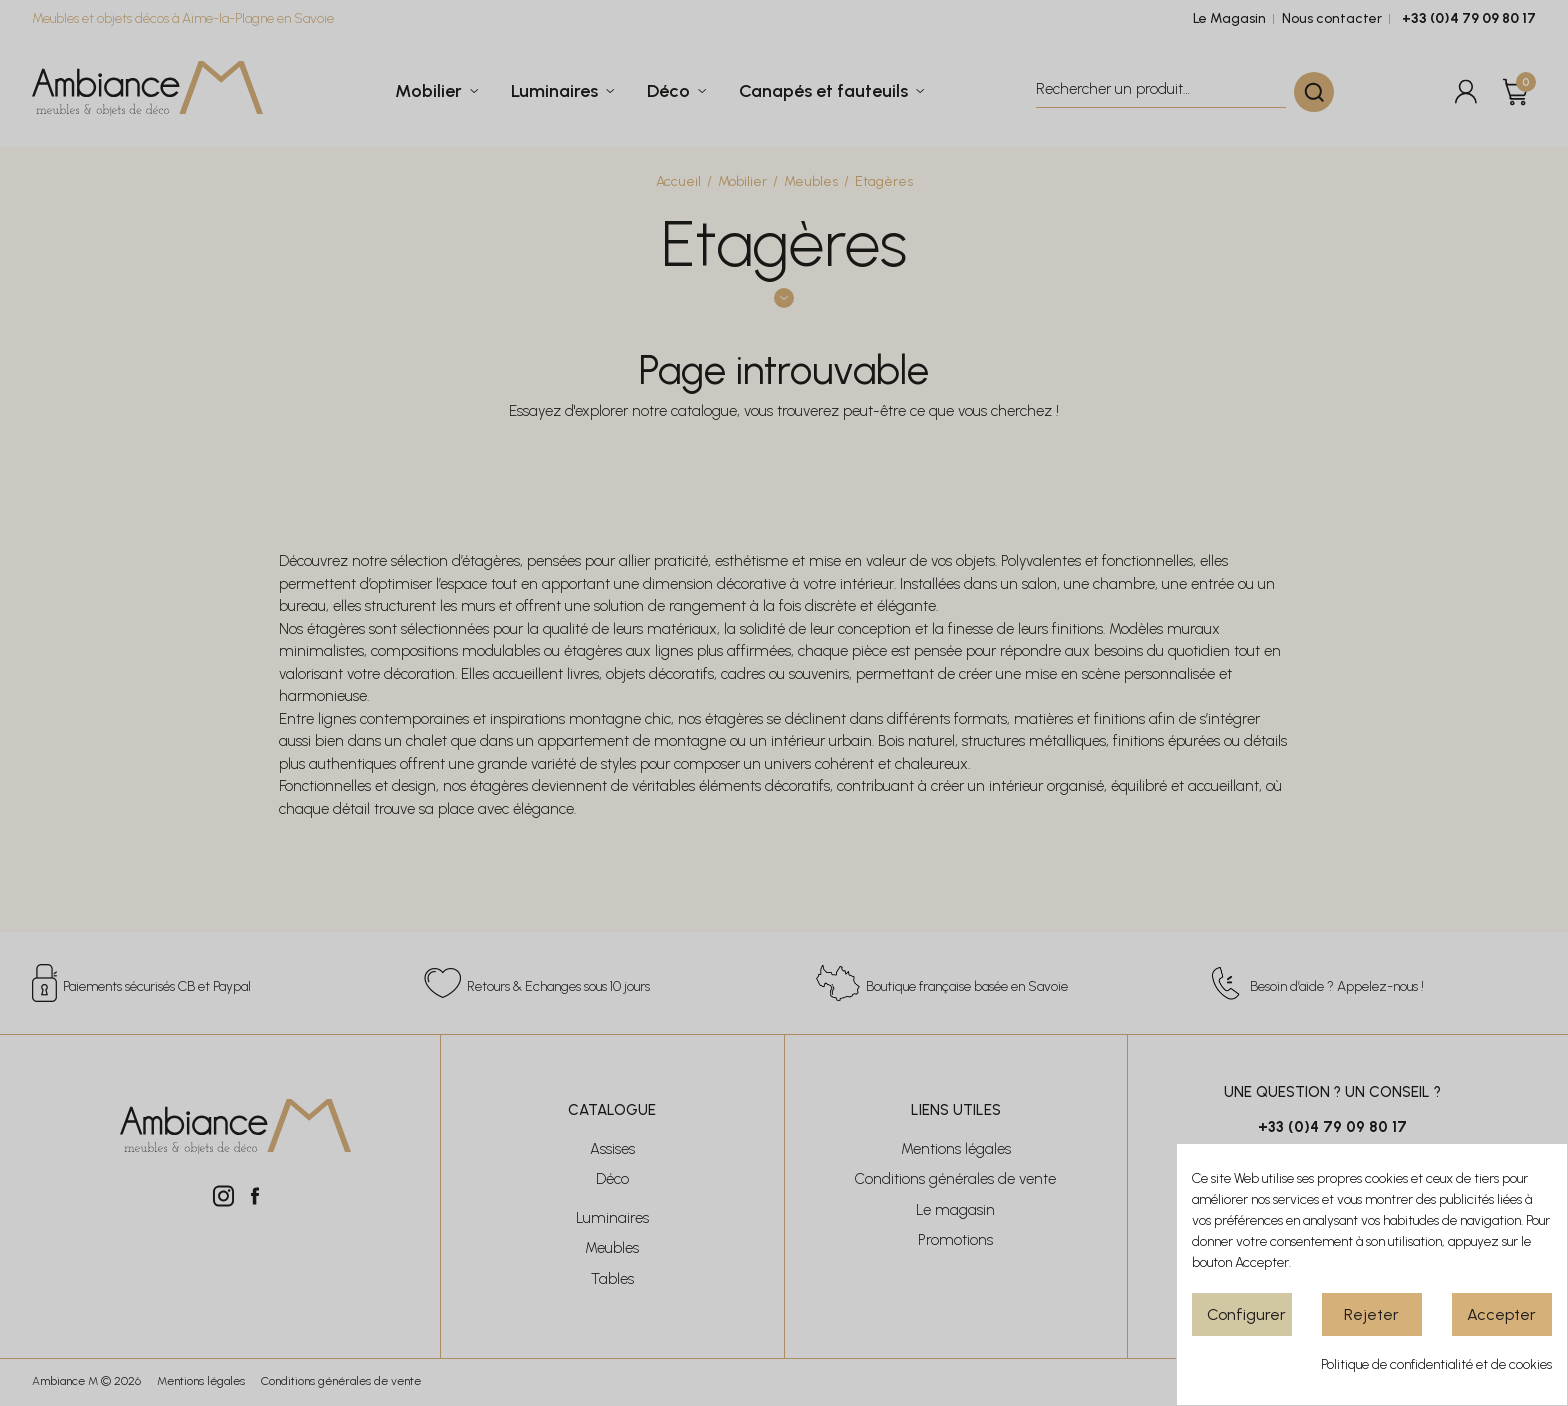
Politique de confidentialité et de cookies (1436, 1364)
